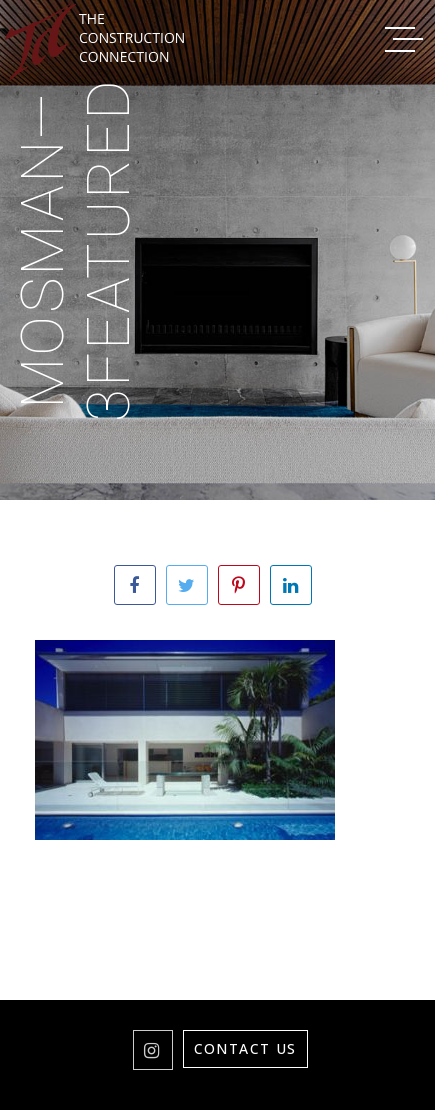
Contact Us (245, 1048)
